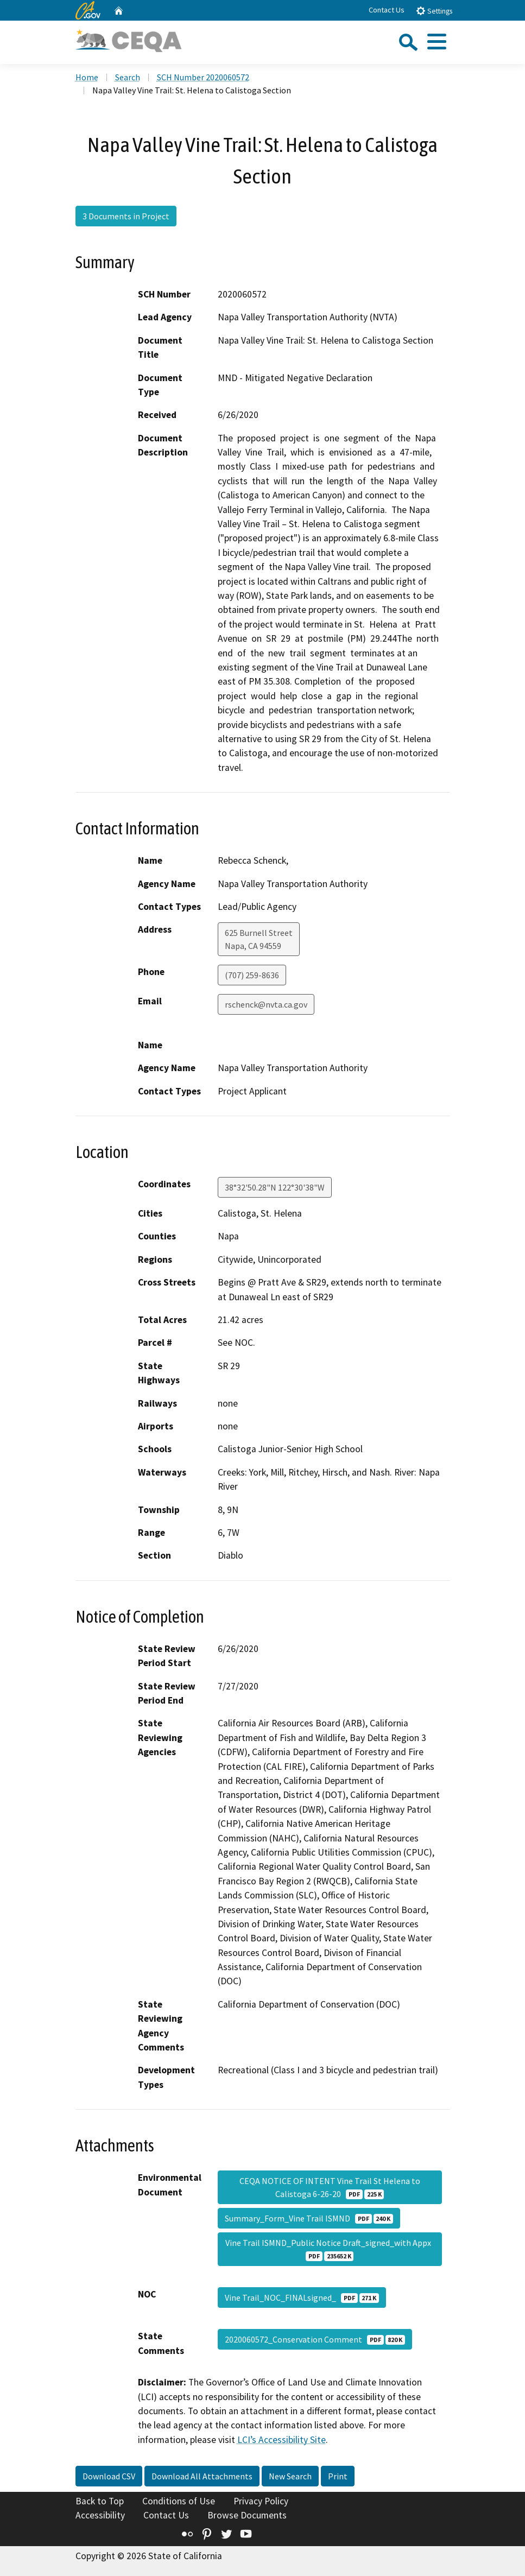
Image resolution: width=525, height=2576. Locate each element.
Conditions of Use (178, 2501)
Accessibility (100, 2515)
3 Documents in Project (126, 216)
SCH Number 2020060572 (203, 77)
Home (86, 77)
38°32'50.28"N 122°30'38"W (275, 1187)
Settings (434, 10)
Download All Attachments (201, 2476)
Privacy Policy (260, 2501)
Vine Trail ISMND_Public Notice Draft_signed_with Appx (329, 2249)
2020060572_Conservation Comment (315, 2339)
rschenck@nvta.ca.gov (266, 1004)
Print (337, 2476)
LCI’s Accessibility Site (281, 2440)
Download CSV (109, 2476)
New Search (290, 2476)
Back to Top (99, 2501)
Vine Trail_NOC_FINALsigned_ (302, 2297)
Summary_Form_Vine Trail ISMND (309, 2218)
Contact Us (386, 10)
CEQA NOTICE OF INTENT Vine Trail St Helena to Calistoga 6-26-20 (329, 2187)
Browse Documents (247, 2515)
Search (127, 77)
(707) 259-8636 (252, 975)
